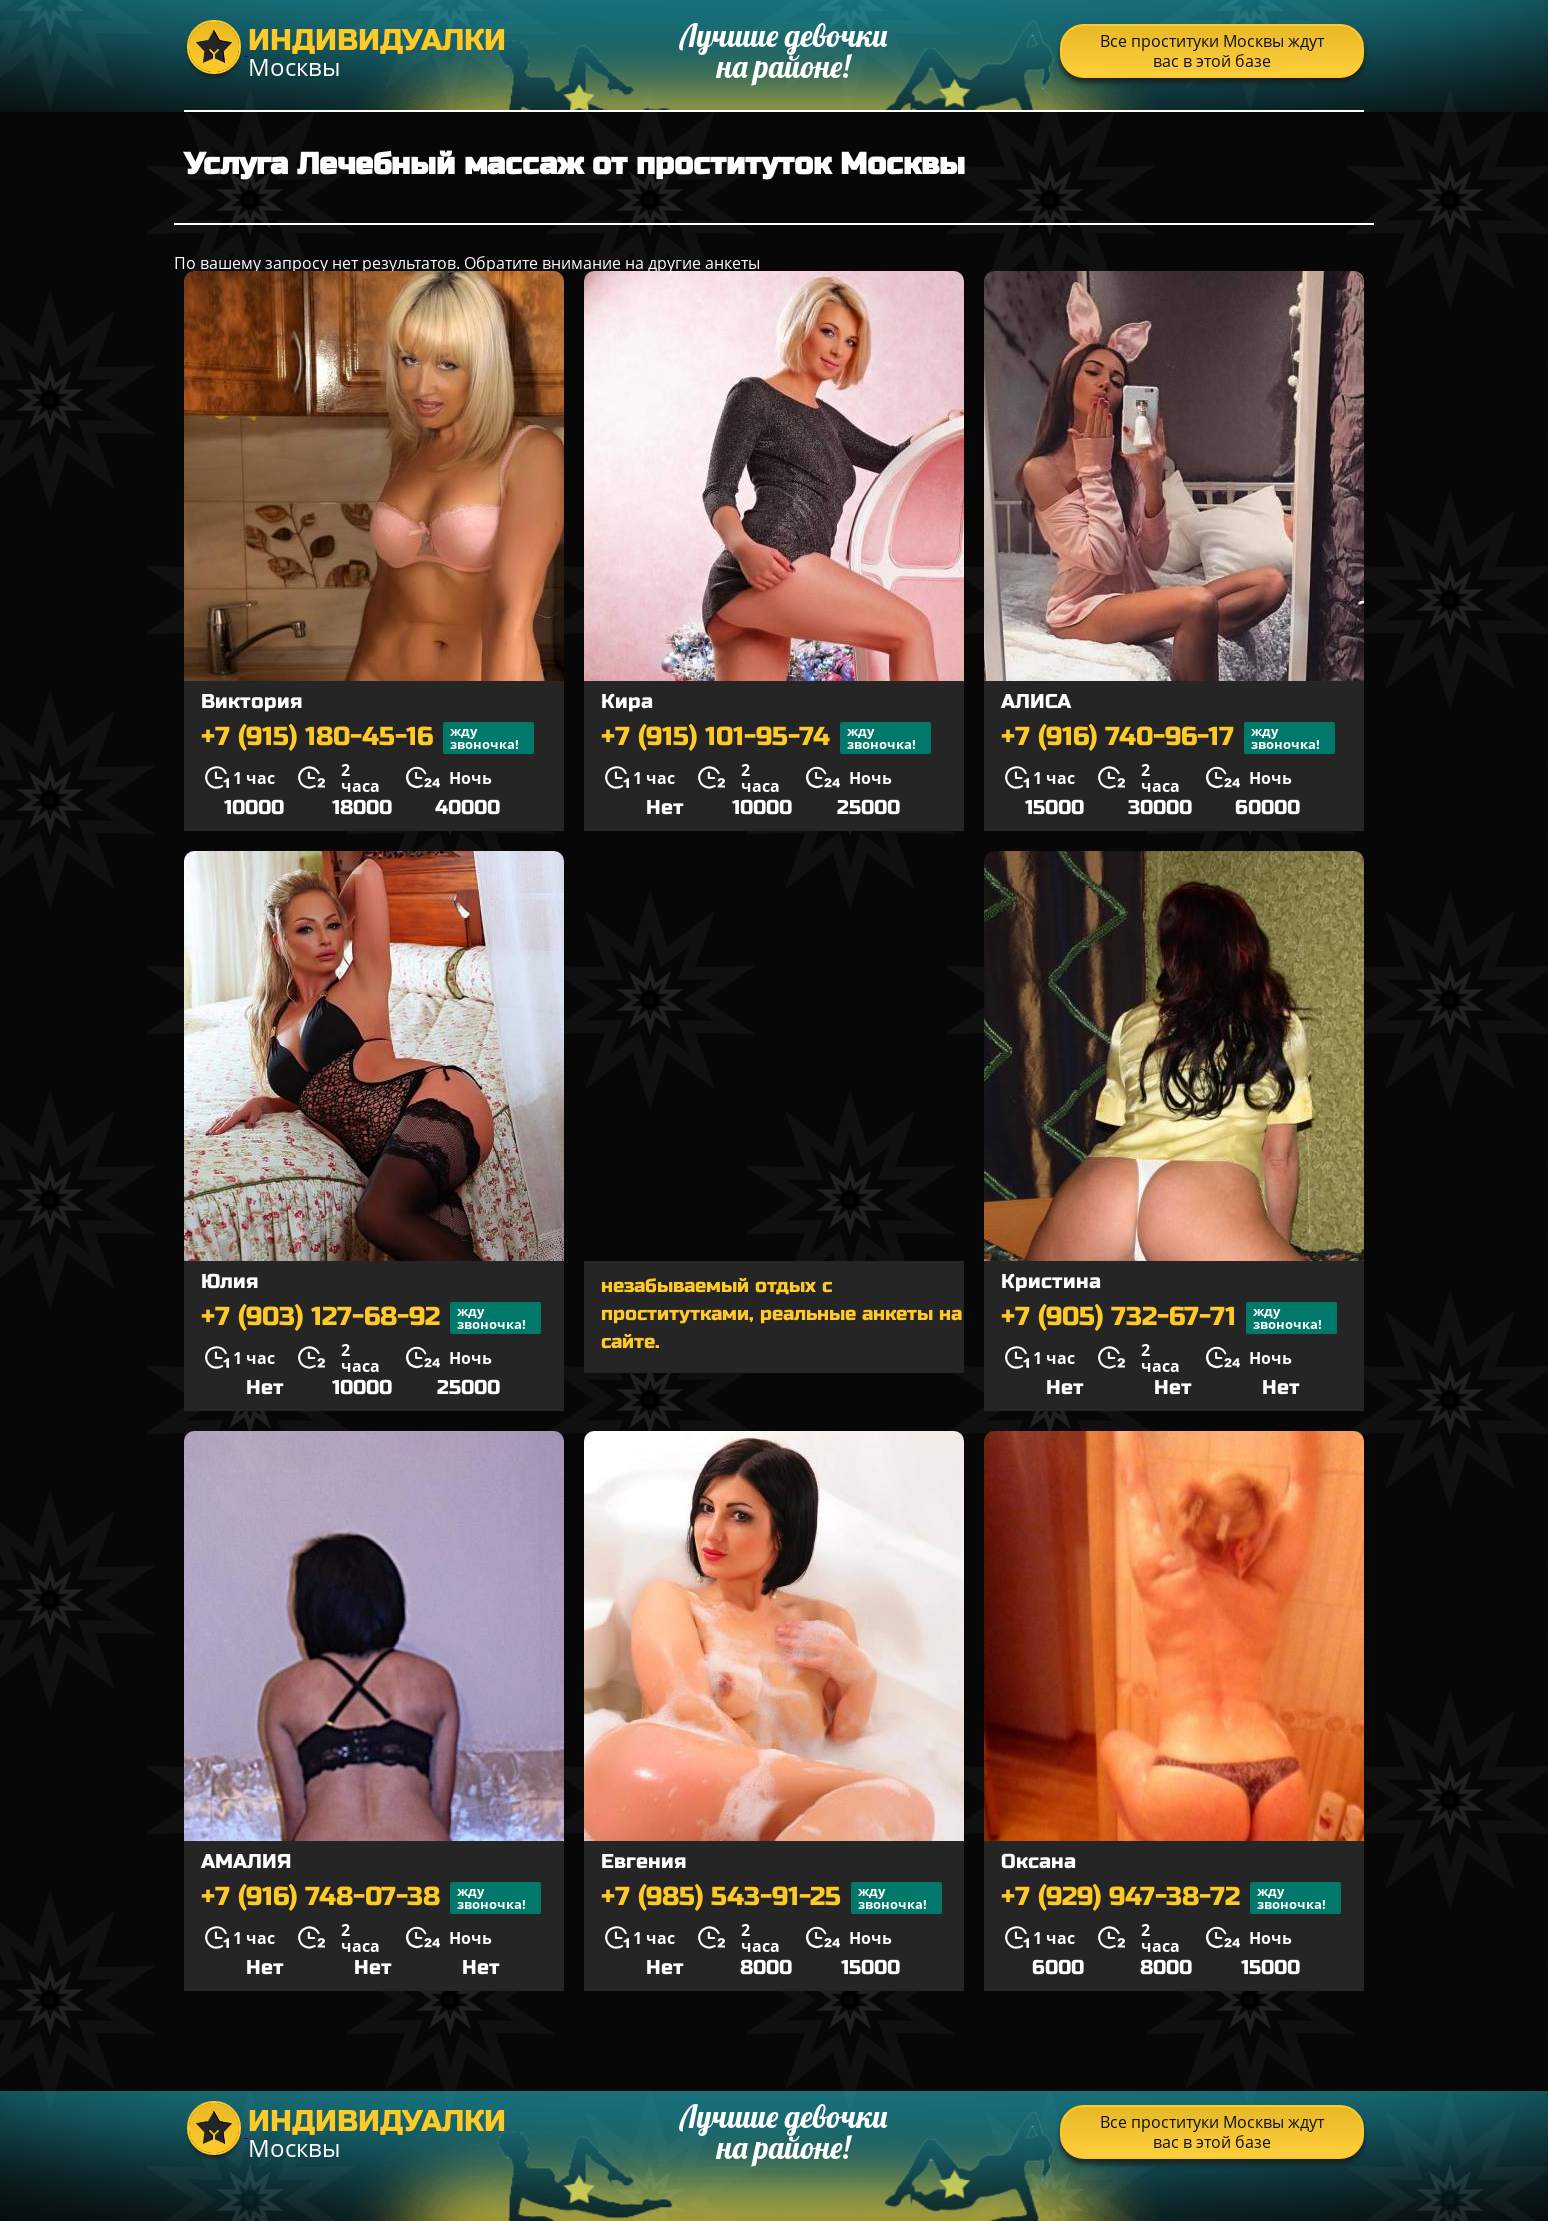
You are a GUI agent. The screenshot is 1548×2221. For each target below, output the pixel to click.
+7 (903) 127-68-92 (371, 1318)
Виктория (251, 701)
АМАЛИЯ (246, 1861)
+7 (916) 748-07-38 (371, 1898)
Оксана (1038, 1861)
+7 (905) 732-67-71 (1169, 1318)
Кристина (1051, 1281)
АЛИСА (1036, 701)
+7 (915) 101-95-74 (766, 738)
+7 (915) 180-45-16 (367, 738)
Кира (627, 701)
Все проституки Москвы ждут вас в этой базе (1212, 51)
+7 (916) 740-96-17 (1168, 738)
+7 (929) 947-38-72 (1171, 1898)
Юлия (229, 1281)
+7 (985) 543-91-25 (771, 1898)
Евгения (643, 1861)
